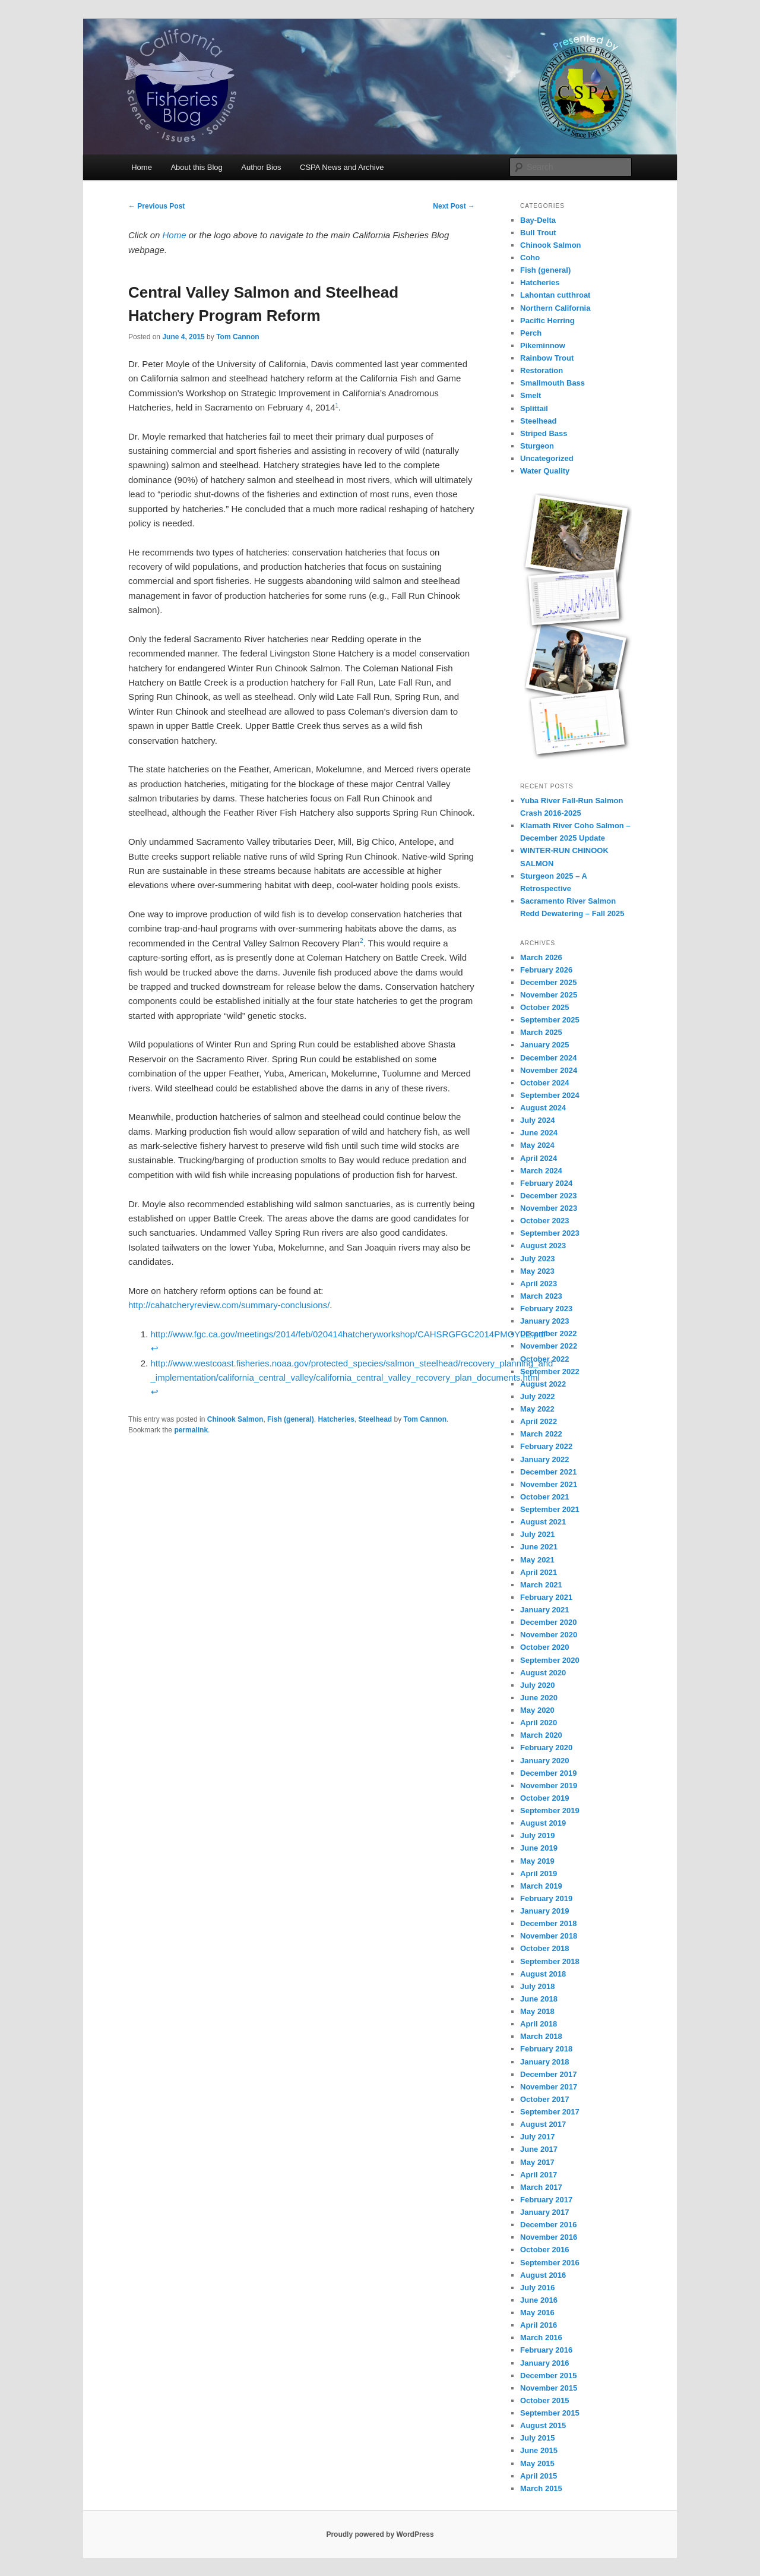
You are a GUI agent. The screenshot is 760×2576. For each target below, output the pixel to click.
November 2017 (548, 2086)
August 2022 (543, 1383)
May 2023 (537, 1271)
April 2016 (538, 2325)
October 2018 (544, 1948)
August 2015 (543, 2425)
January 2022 (544, 1459)
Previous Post (156, 206)
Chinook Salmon (235, 1419)
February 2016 (546, 2349)
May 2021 (537, 1559)
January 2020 (544, 1760)
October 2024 (544, 1082)
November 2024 (548, 1070)
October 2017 (544, 2099)
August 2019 (543, 1823)
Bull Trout (538, 232)
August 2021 (543, 1521)
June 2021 (539, 1546)
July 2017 (537, 2136)
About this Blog (196, 167)
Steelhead (375, 1419)
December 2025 (548, 982)
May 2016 (537, 2312)
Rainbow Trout (547, 357)
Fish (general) (290, 1419)
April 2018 (538, 2023)
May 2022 (537, 1408)
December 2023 (548, 1195)
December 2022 (548, 1333)
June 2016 (539, 2300)
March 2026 (541, 957)
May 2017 (537, 2162)
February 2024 (546, 1183)
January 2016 (544, 2363)
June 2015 (539, 2450)
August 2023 (543, 1245)
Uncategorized (547, 458)
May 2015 (537, 2463)
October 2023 (544, 1220)
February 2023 (546, 1308)
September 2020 (550, 1660)
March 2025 (541, 1032)
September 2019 (550, 1810)
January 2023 (544, 1321)
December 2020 (548, 1622)
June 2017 (539, 2149)
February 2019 (546, 1898)
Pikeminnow (542, 345)
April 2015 (538, 2475)
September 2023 (550, 1233)
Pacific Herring (547, 320)
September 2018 (550, 1961)
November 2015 (548, 2388)
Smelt (530, 395)
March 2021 (541, 1584)
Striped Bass (543, 433)
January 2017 (544, 2212)
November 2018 (548, 1935)
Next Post (454, 206)
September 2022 (550, 1371)
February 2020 (546, 1747)
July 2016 (537, 2287)
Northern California (555, 308)
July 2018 (537, 1986)
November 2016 (548, 2237)
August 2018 (543, 1973)
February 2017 (546, 2199)
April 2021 (538, 1572)
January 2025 (544, 1044)
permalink (191, 1430)
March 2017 (541, 2187)
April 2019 (538, 1873)
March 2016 (541, 2337)
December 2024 (548, 1057)
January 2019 (544, 1910)
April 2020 (538, 1722)
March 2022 (541, 1433)
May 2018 (537, 2011)
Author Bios (261, 167)
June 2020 (539, 1697)
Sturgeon (537, 445)
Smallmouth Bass (552, 382)
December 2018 (548, 1923)
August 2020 (543, 1672)
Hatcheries (336, 1419)
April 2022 (538, 1421)
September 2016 (550, 2262)
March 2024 (541, 1170)
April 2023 (538, 1283)
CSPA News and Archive (342, 167)
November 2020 (548, 1634)
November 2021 (548, 1484)
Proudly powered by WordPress (379, 2534)
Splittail (534, 408)
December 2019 (548, 1773)
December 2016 (548, 2224)
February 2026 (546, 969)
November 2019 (548, 1785)
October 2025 (544, 1007)
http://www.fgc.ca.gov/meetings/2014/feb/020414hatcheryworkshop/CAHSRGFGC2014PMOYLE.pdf (348, 1334)
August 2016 (543, 2275)
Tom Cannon (237, 337)
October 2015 (544, 2400)
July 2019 (537, 1835)
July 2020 (537, 1685)
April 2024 (538, 1158)
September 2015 (550, 2412)
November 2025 (548, 994)
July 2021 (537, 1534)
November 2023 (548, 1208)
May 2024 (537, 1145)
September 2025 (550, 1019)
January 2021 (544, 1609)
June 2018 (539, 1998)
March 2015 (541, 2488)
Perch (531, 333)
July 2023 (537, 1258)
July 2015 (537, 2437)
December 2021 (548, 1471)
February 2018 (546, 2048)
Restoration (541, 370)
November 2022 (548, 1345)
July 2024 (537, 1120)
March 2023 (541, 1296)
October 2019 (544, 1798)
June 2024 (539, 1132)
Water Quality (544, 470)
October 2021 (544, 1496)
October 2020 (544, 1647)
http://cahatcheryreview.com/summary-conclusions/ (229, 1305)
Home (141, 167)
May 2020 (537, 1710)
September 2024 (550, 1095)
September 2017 (550, 2111)
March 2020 (541, 1735)
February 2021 (546, 1597)
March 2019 (541, 1886)
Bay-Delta (538, 220)
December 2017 (548, 2074)
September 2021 (550, 1509)
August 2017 (543, 2124)
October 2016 (544, 2249)
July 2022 (537, 1396)
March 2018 (541, 2036)
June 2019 (539, 1847)
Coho (530, 257)
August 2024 (543, 1107)
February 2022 (546, 1446)
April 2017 (538, 2174)
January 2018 (544, 2061)
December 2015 (548, 2375)
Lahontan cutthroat (555, 295)
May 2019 (537, 1861)
